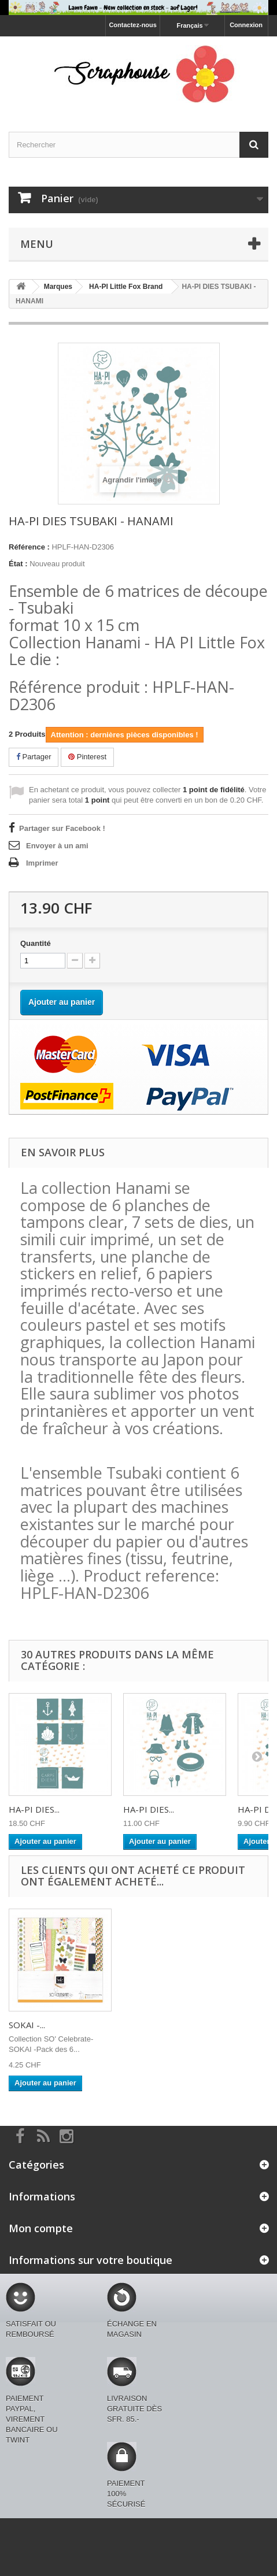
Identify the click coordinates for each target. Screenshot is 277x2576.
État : (18, 563)
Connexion (246, 24)
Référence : (29, 547)
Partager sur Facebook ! (62, 828)
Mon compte (41, 2228)
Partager (33, 756)
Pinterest (87, 756)
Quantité (35, 943)
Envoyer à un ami (57, 845)
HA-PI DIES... (34, 1809)
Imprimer (42, 863)
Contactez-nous (133, 24)
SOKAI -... (27, 2025)
